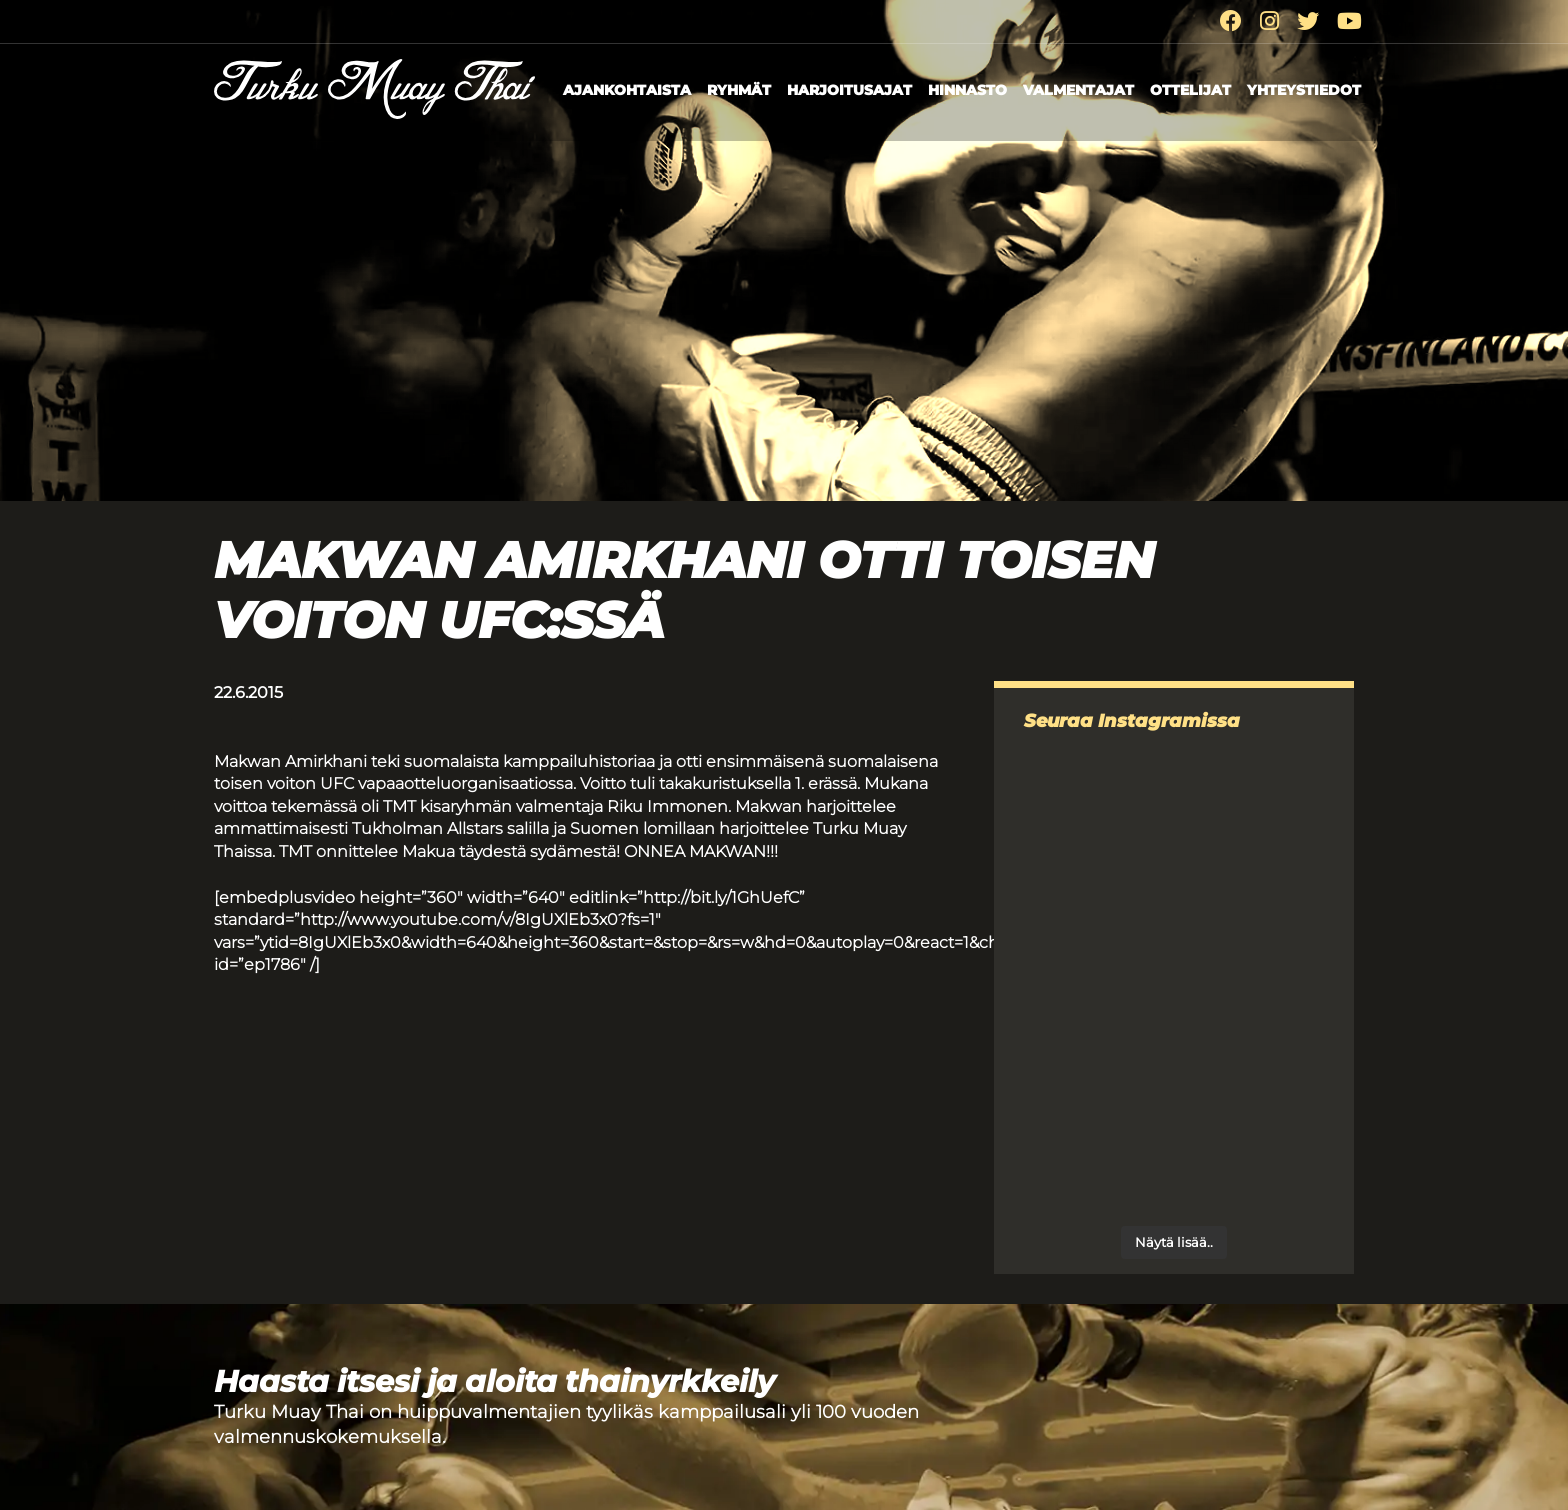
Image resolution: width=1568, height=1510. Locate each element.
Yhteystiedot (1304, 90)
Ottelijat (1190, 90)
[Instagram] (1269, 21)
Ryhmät (739, 90)
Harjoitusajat (849, 90)
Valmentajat (1078, 90)
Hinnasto (967, 90)
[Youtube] (1349, 21)
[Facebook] (1231, 21)
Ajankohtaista (627, 90)
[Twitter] (1308, 21)
